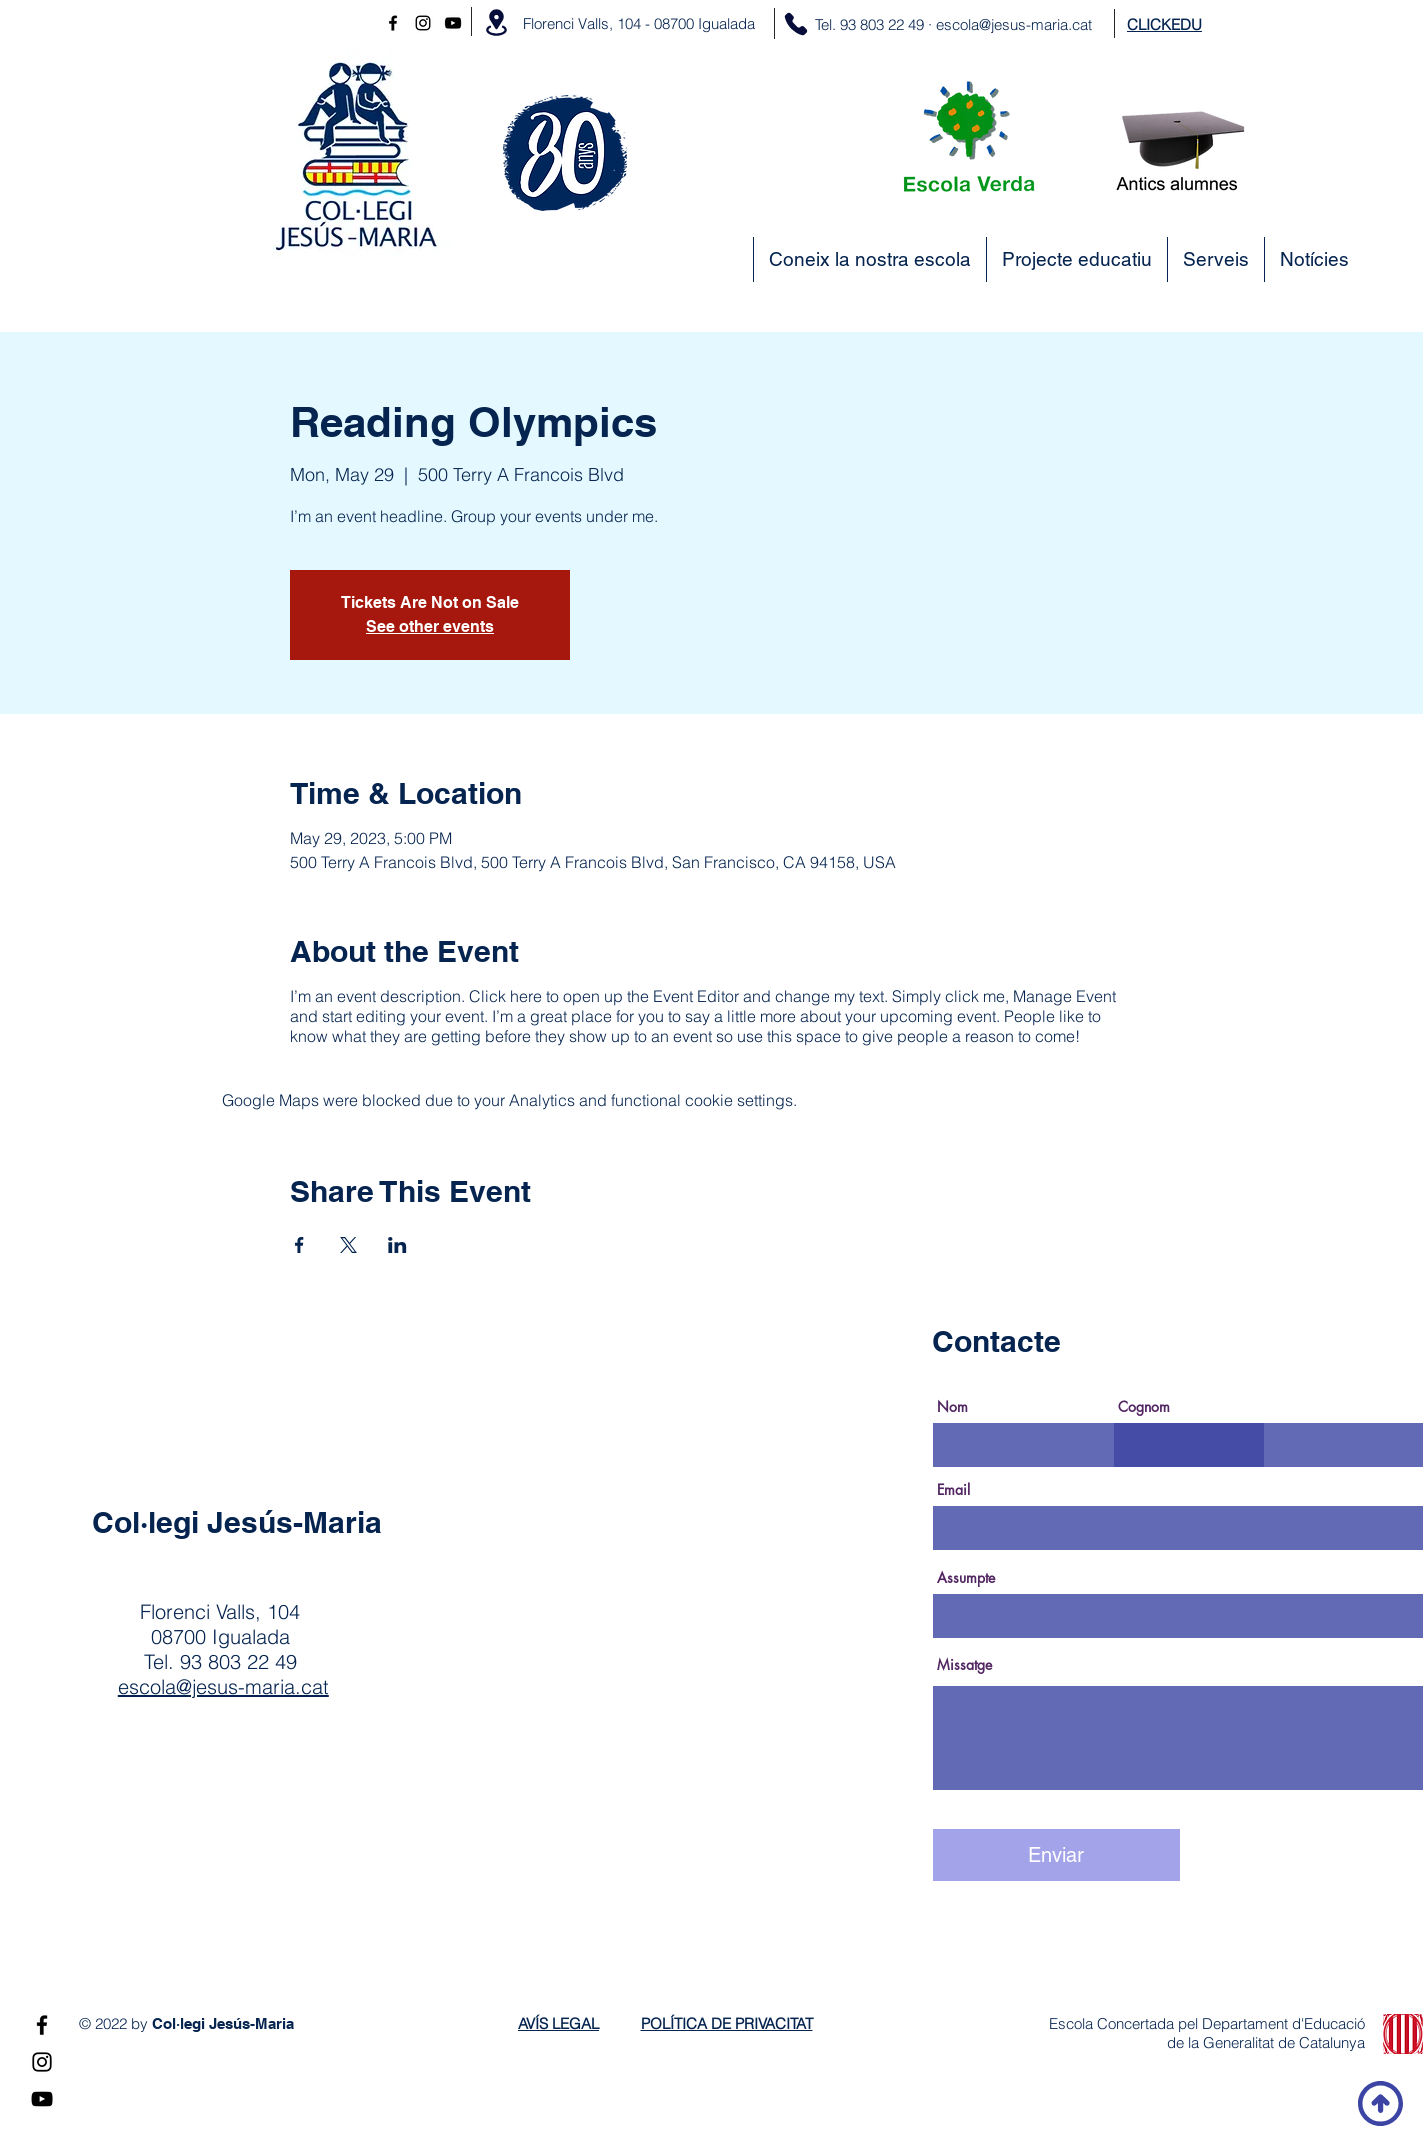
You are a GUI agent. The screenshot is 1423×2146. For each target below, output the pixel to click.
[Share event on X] (348, 1245)
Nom (952, 1407)
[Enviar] (1056, 1855)
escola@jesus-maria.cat (1014, 24)
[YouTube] (453, 23)
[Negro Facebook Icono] (393, 23)
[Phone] (796, 24)
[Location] (496, 22)
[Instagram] (423, 23)
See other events (430, 626)
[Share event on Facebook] (299, 1245)
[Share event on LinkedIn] (397, 1245)
